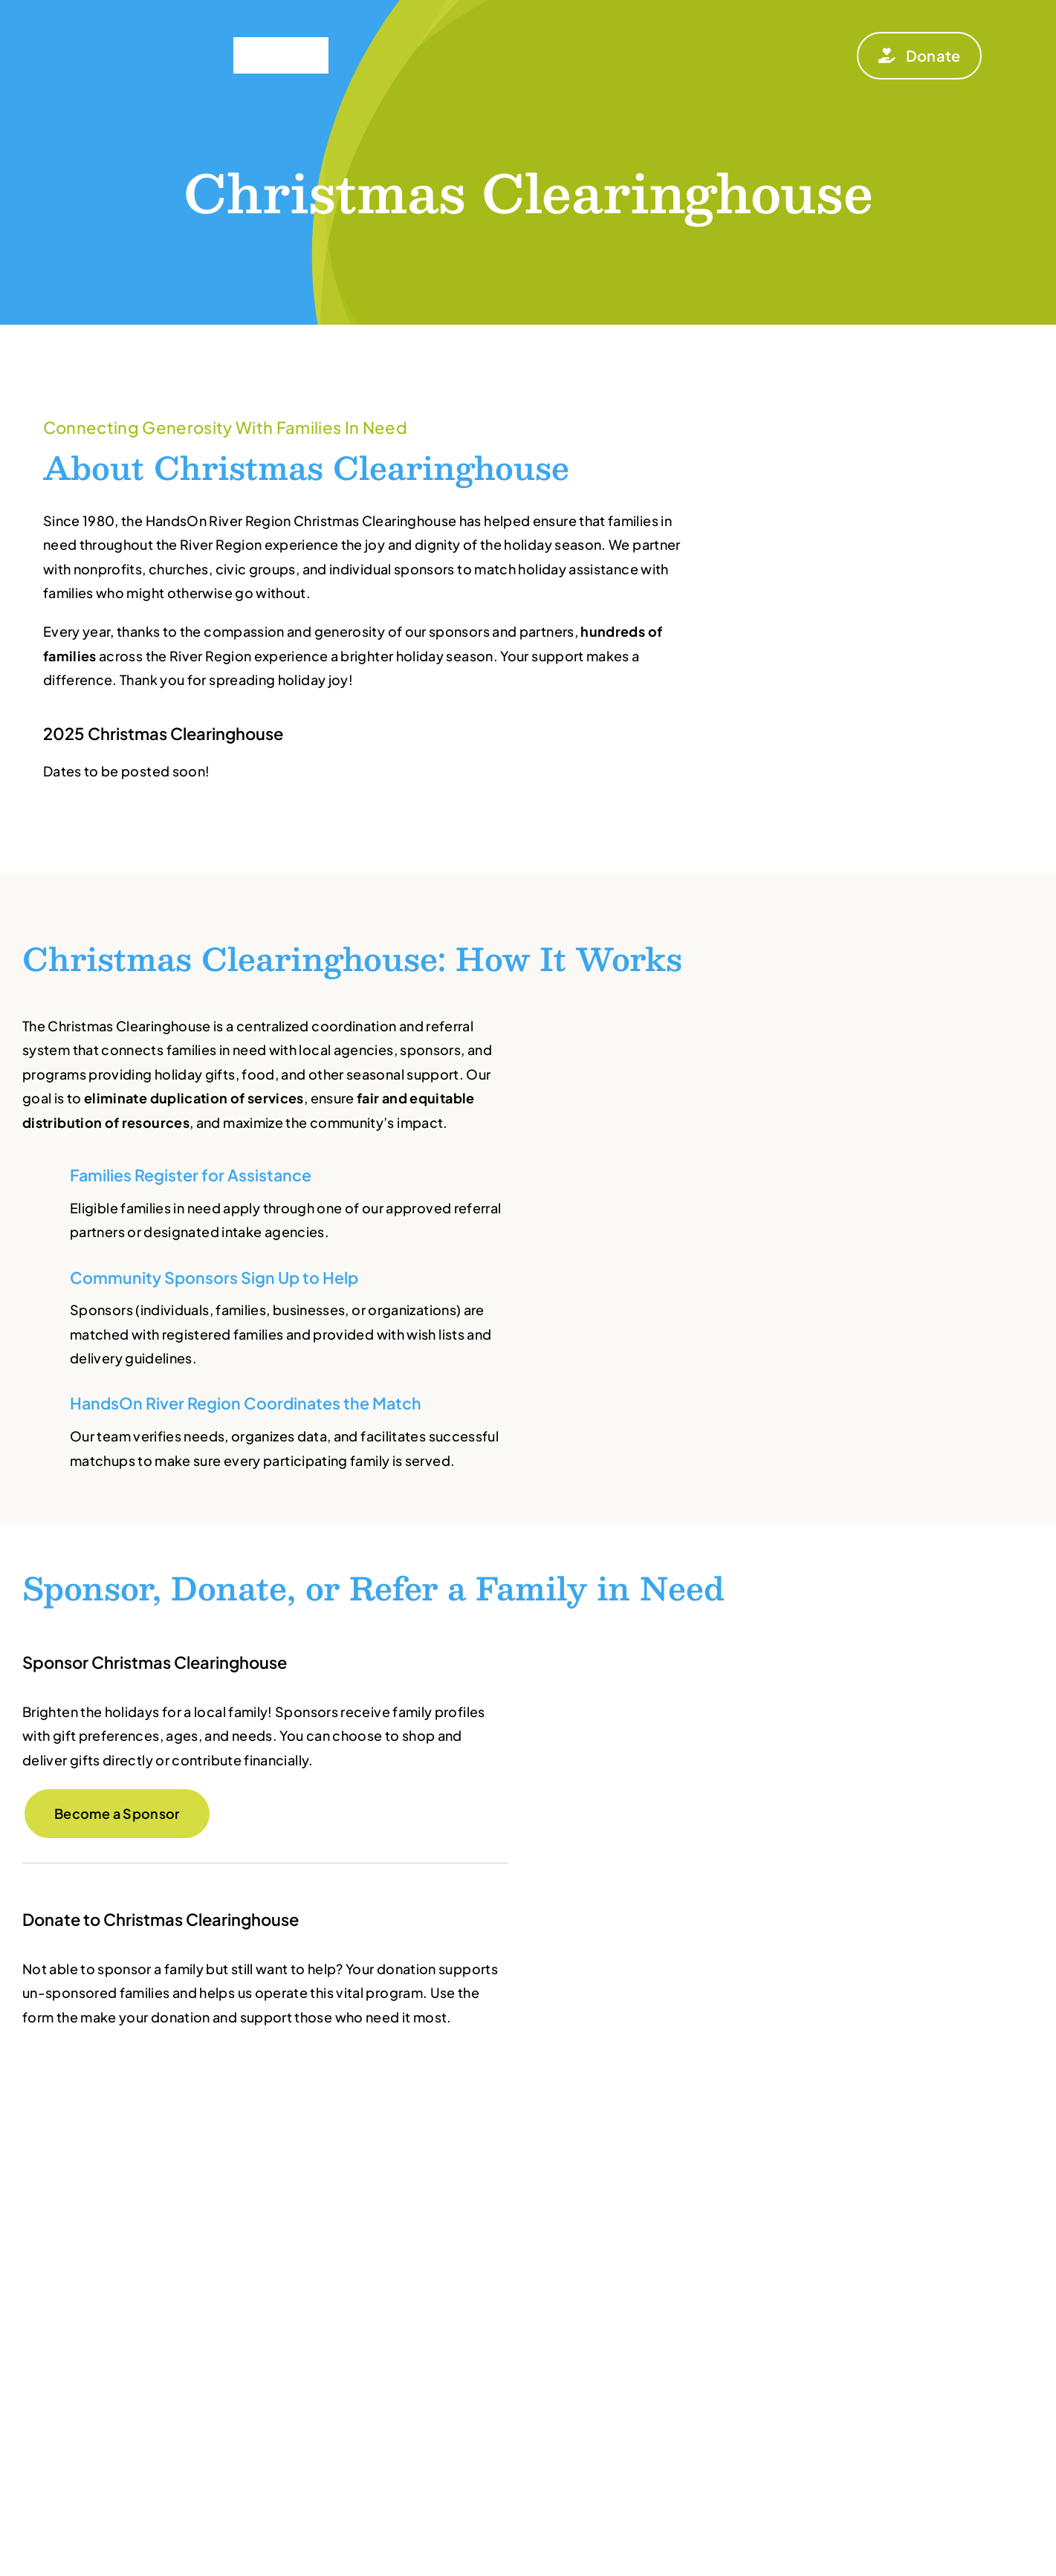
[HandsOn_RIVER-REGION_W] (139, 17)
